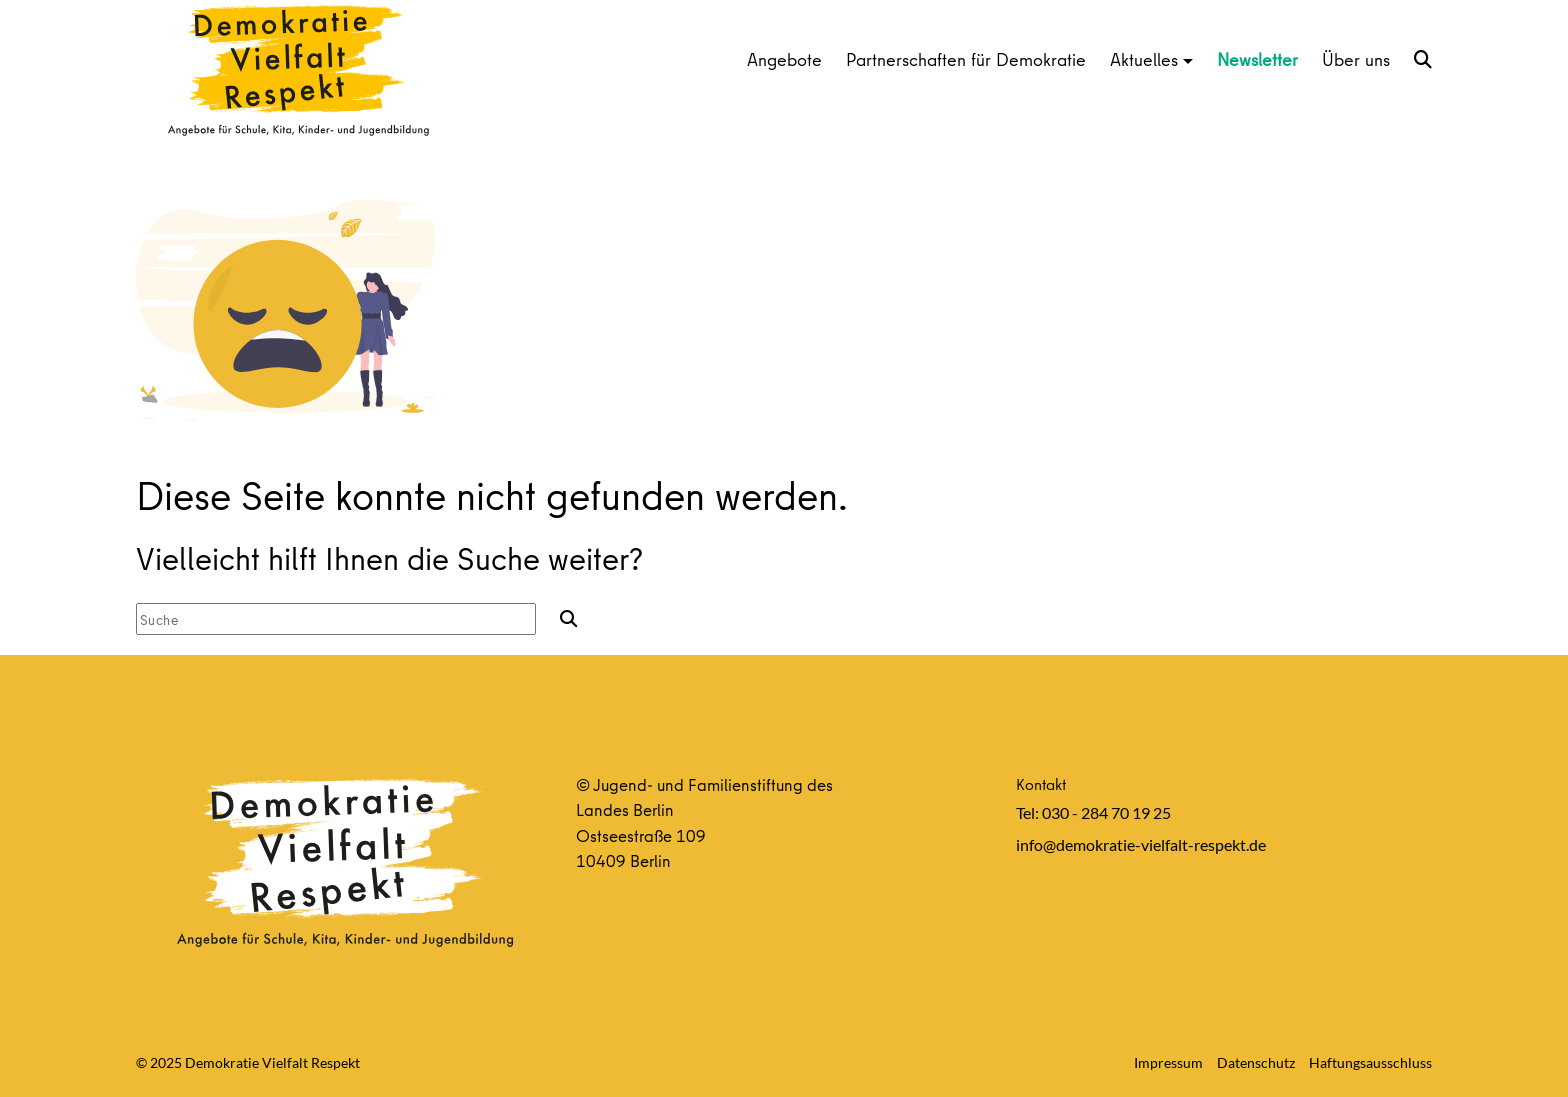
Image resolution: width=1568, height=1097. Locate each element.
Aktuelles (1144, 59)
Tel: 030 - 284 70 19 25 (1093, 812)
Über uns (1356, 59)
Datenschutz (1256, 1062)
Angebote (784, 59)
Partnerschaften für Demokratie (966, 59)
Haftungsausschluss (1370, 1062)
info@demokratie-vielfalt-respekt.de (1141, 844)
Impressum (1168, 1062)
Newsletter (1257, 59)
